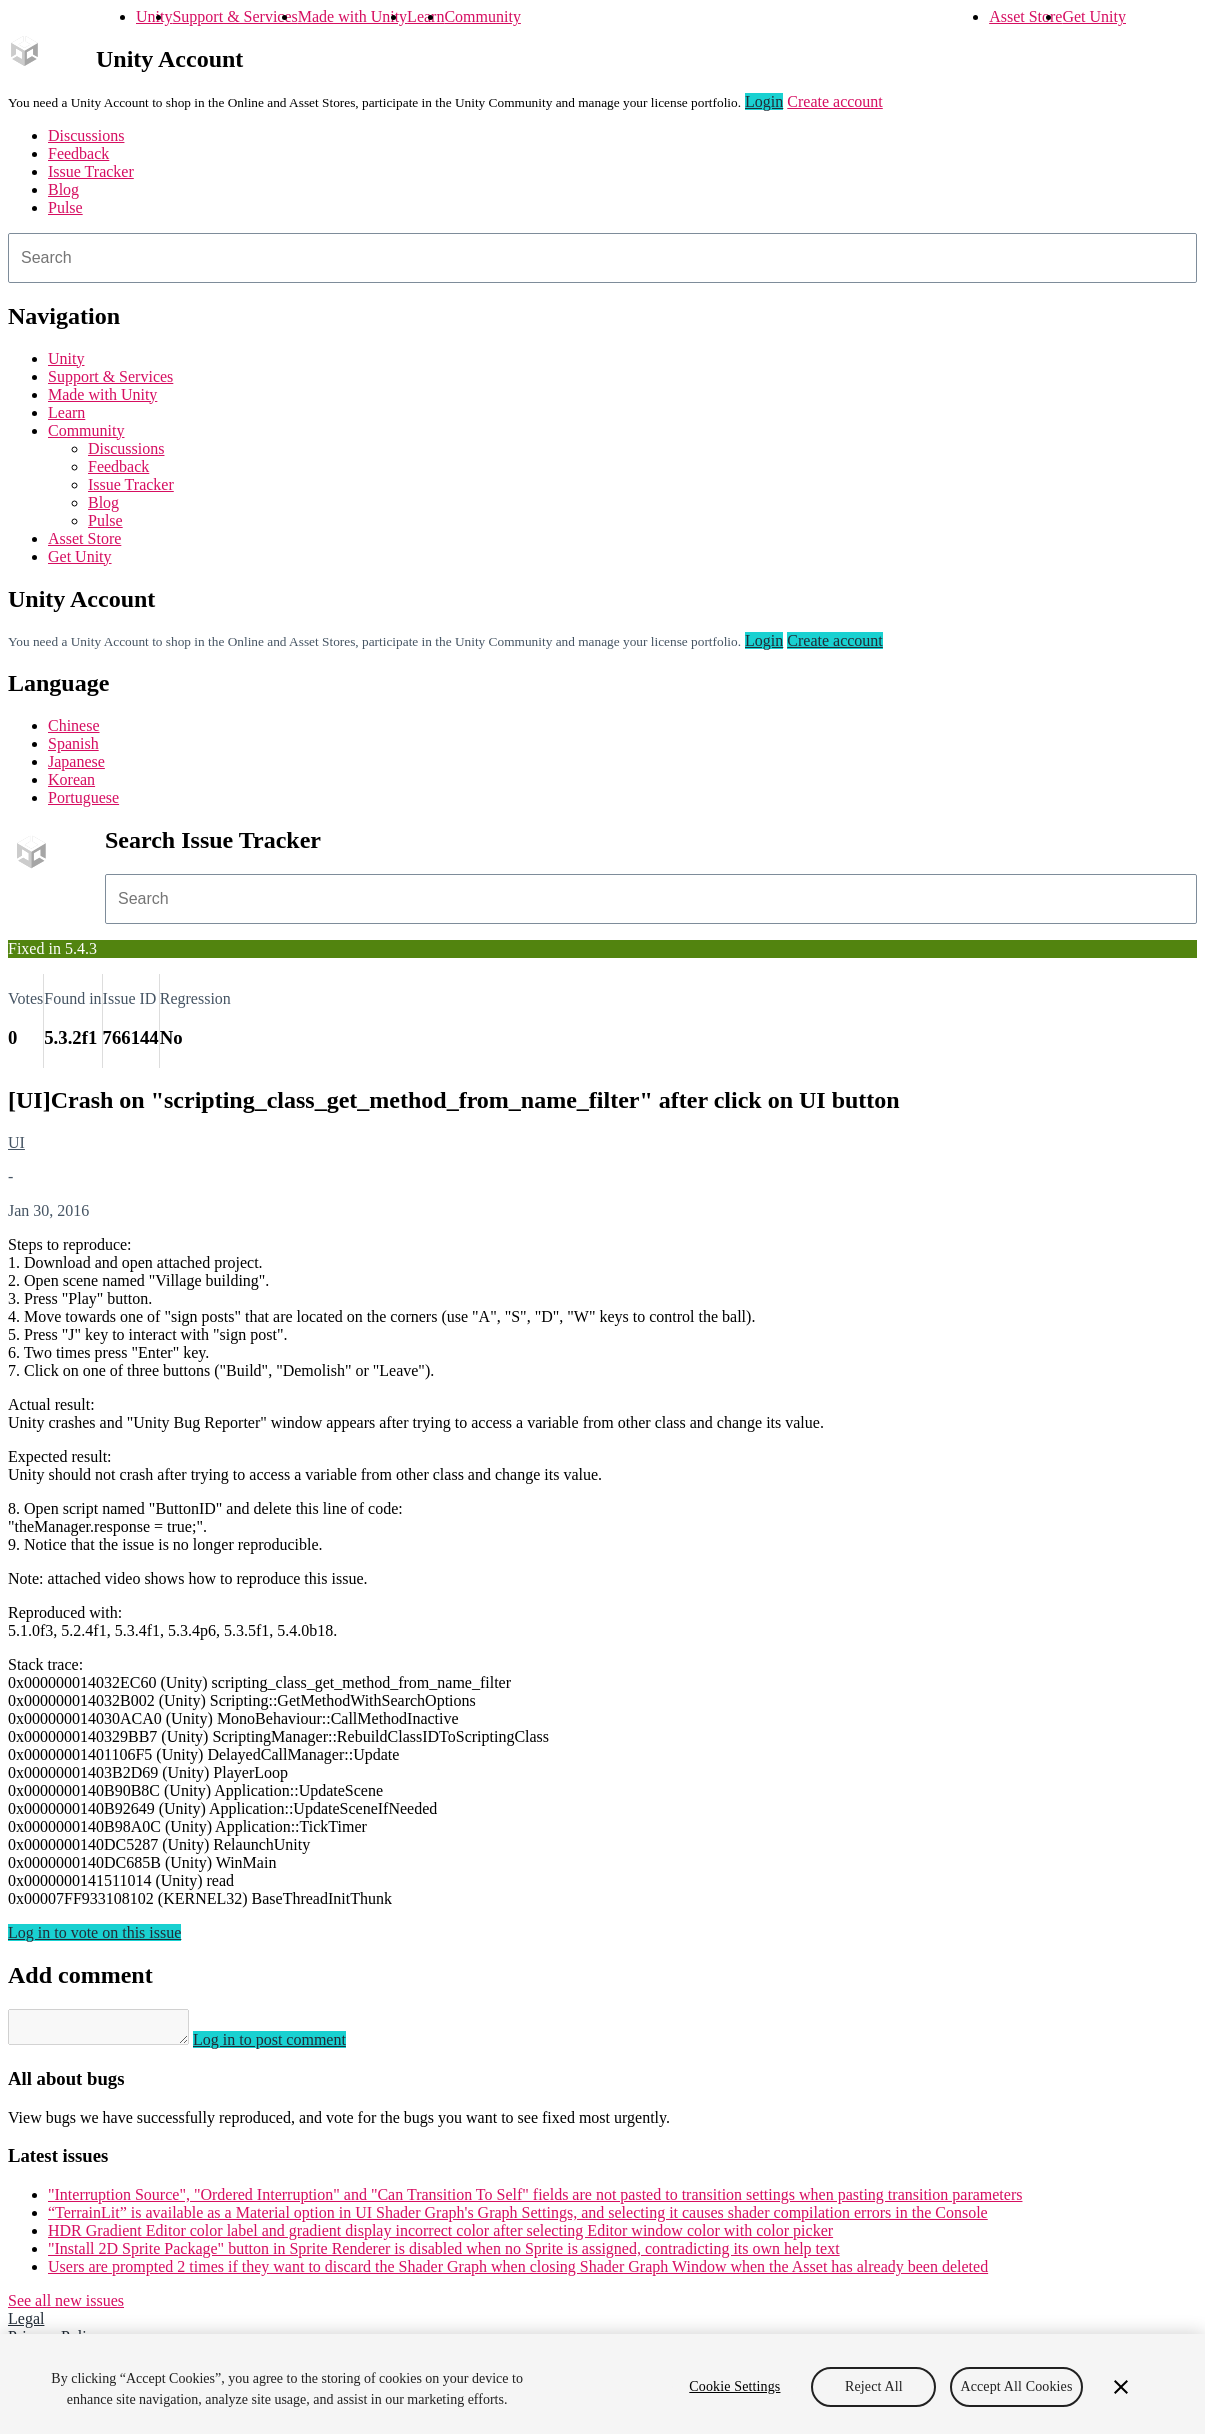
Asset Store (1025, 16)
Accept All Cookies (1016, 2386)
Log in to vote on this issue (94, 1932)
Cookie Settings (734, 2386)
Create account (835, 101)
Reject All (874, 2386)
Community (482, 16)
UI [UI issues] (16, 1142)
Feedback (78, 153)
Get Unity (1094, 16)
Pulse (65, 207)
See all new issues (66, 2306)
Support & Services (234, 16)
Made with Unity (352, 16)
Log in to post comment (289, 2045)
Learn (425, 16)
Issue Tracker (91, 171)
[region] (602, 2384)
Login (764, 101)
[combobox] (602, 258)
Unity (154, 16)
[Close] (1121, 2387)
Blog (63, 189)
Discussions (86, 135)
